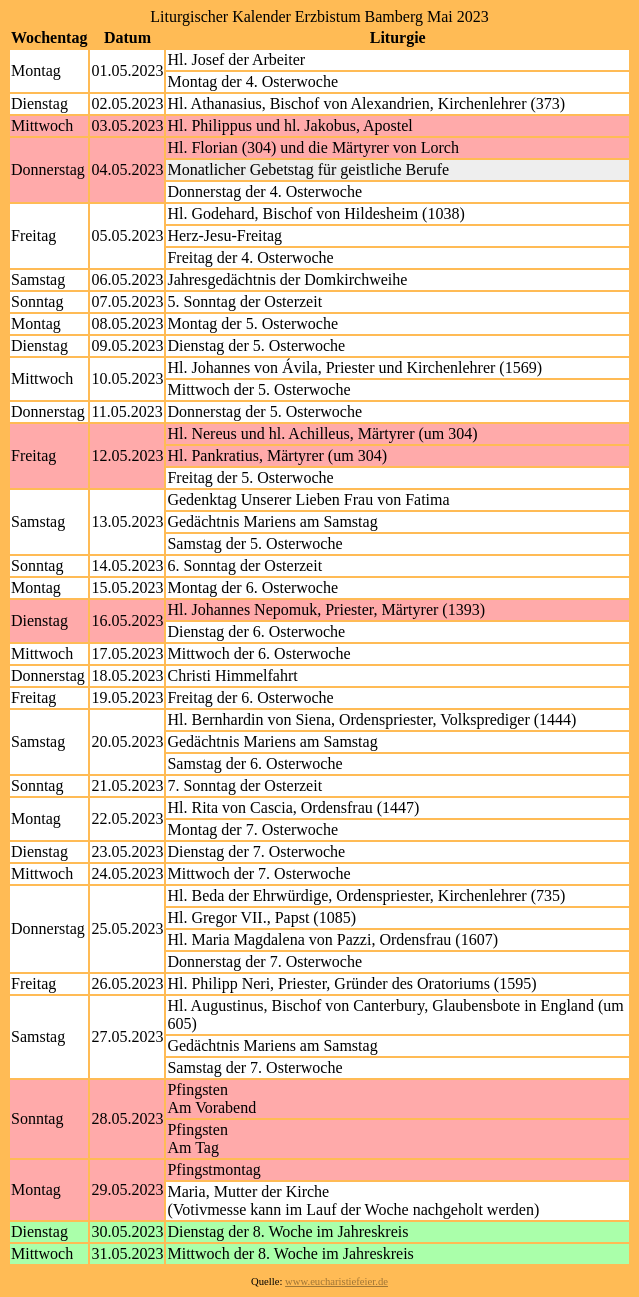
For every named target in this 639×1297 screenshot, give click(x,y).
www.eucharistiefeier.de (336, 1281)
